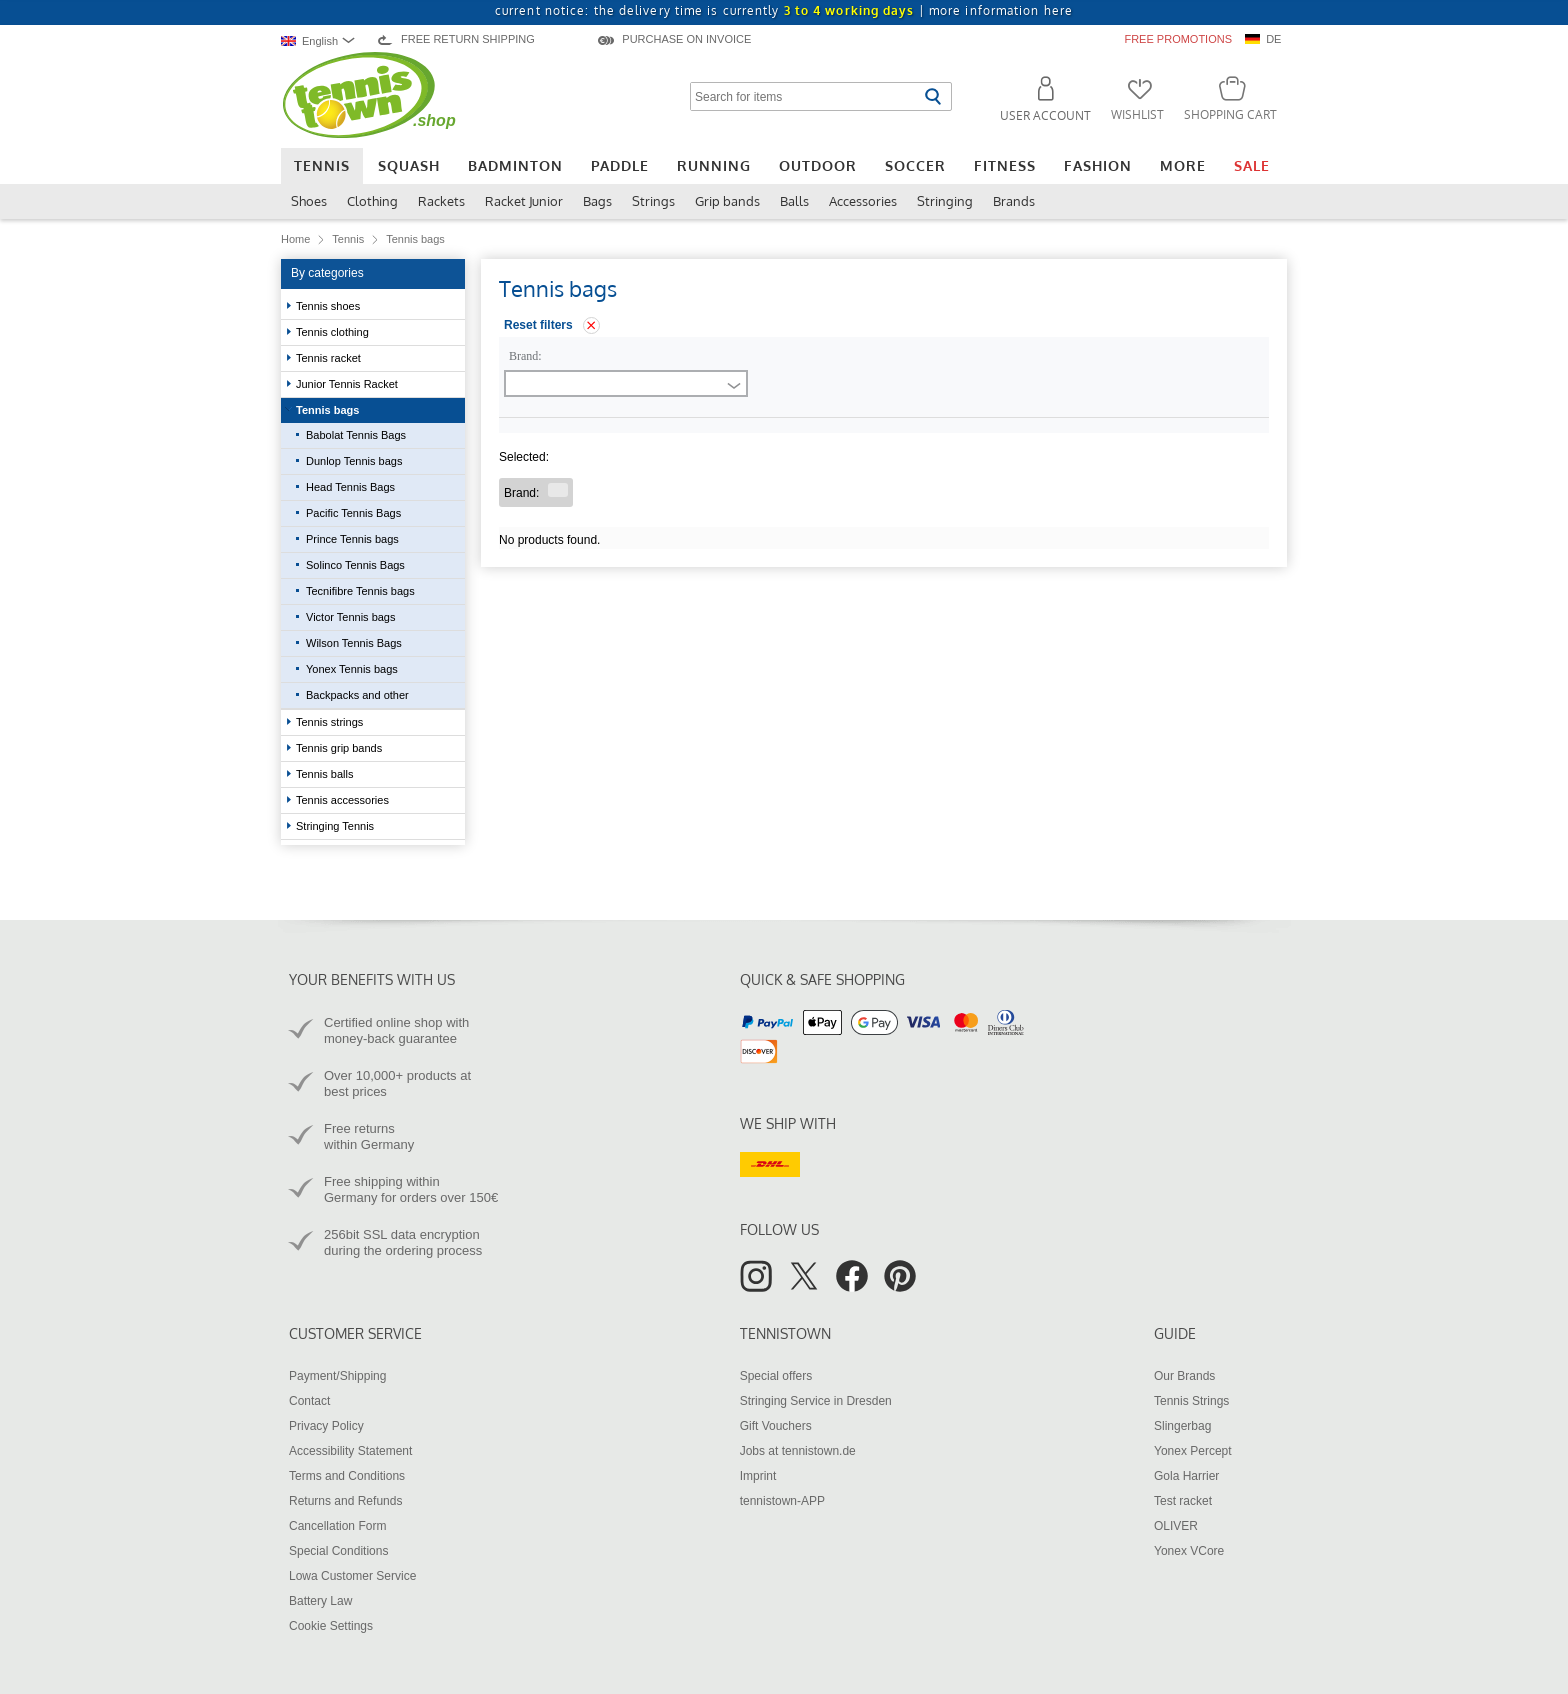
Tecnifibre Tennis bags (360, 591)
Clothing (372, 201)
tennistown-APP (782, 1501)
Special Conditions (338, 1551)
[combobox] (322, 40)
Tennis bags (329, 410)
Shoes (309, 201)
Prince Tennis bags (352, 539)
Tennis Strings (1191, 1401)
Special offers (776, 1376)
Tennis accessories (344, 800)
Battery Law (320, 1601)
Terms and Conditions (347, 1476)
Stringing (945, 201)
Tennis (322, 165)
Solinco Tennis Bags (355, 565)
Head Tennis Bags (350, 487)
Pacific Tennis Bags (353, 513)
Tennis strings (331, 722)
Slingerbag (1182, 1426)
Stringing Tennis (336, 826)
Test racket (1183, 1501)
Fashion (1098, 165)
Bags (597, 201)
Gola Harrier (1186, 1476)
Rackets (441, 201)
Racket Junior (524, 201)
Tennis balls (326, 774)
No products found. (549, 540)
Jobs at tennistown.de (798, 1451)
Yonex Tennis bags (352, 669)
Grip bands (727, 201)
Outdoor (818, 165)
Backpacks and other (357, 695)
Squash (409, 165)
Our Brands (1184, 1376)
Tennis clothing (334, 332)
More (1183, 165)
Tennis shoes (329, 306)
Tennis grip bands (340, 748)
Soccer (915, 165)
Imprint (758, 1476)
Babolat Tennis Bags (356, 435)
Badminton (515, 165)
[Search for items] (804, 96)
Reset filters (538, 325)
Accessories (863, 201)
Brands (1014, 201)
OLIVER (1176, 1526)
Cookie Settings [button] (331, 1626)
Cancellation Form (337, 1526)
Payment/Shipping (337, 1376)
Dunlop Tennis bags (354, 461)
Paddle (620, 165)
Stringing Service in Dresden (816, 1401)
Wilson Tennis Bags (354, 643)
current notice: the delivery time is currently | (784, 10)
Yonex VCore (1189, 1551)
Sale (1252, 165)
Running (714, 165)
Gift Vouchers (776, 1426)
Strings (653, 201)
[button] (1037, 102)
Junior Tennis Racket (348, 384)
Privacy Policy (326, 1426)
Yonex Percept (1193, 1451)
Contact (309, 1401)
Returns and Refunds (345, 1501)
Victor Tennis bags (350, 617)
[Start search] (932, 96)
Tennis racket (330, 358)
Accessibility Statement (350, 1451)
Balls (794, 201)
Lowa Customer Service (352, 1576)
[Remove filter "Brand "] (558, 490)
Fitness (1005, 165)
